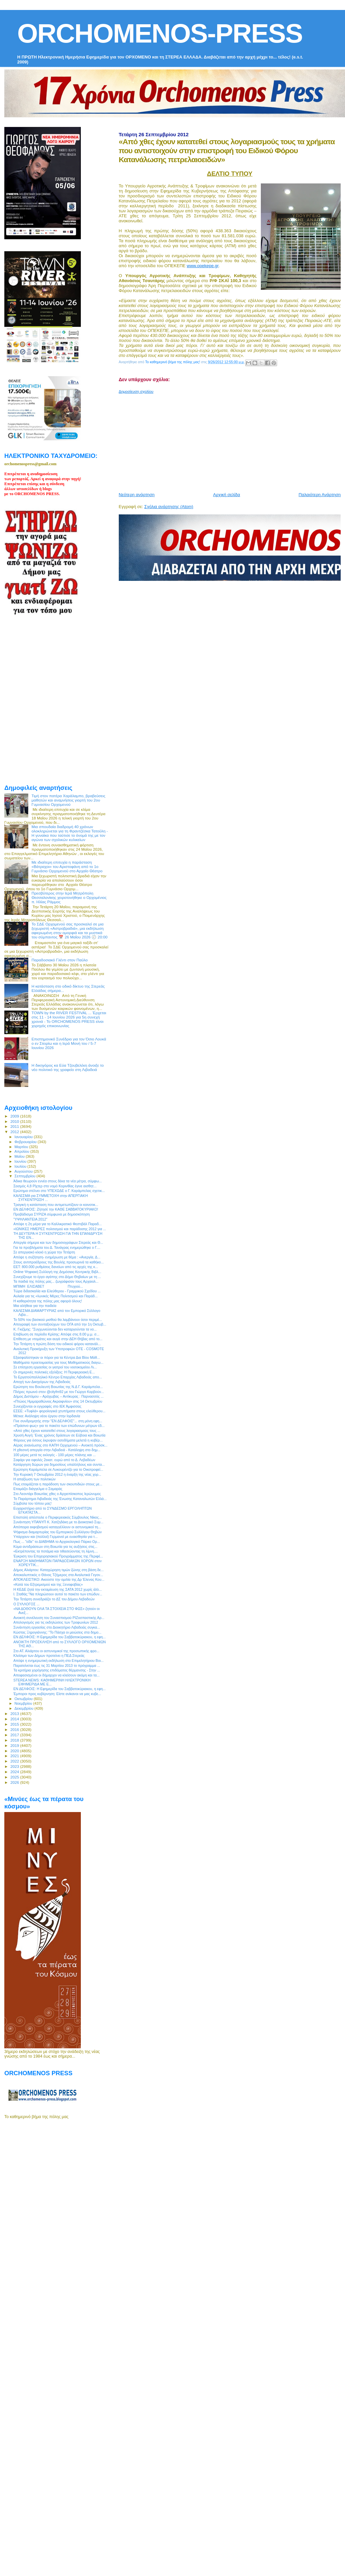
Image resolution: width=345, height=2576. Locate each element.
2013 (15, 1713)
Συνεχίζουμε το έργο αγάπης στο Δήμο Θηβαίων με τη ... (57, 1277)
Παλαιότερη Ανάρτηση (320, 494)
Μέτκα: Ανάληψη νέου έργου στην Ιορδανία (46, 1416)
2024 (15, 1772)
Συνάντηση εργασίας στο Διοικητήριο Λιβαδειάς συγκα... (56, 1627)
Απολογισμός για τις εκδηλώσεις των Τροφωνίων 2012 (55, 1622)
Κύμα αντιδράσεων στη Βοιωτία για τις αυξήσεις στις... (55, 1547)
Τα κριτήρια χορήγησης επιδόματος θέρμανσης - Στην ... (56, 1670)
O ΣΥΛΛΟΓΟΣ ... (26, 1604)
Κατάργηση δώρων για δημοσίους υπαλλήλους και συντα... (59, 1464)
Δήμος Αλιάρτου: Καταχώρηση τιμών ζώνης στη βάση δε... (58, 1570)
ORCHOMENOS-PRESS (159, 33)
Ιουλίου (21, 1166)
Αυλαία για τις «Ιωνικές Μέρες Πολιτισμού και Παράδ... (55, 1296)
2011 (15, 1126)
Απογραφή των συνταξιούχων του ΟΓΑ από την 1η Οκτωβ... (59, 1324)
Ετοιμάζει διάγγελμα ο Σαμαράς (37, 1489)
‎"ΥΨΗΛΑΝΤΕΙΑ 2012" (30, 1219)
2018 (15, 1740)
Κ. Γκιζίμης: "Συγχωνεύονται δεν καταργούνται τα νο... (55, 1329)
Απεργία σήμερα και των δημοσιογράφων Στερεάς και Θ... (58, 1242)
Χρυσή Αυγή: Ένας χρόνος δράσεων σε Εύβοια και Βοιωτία (59, 1435)
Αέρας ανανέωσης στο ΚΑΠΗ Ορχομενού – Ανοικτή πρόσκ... (60, 1445)
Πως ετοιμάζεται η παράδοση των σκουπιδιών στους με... (57, 1484)
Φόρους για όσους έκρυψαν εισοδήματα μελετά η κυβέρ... (58, 1440)
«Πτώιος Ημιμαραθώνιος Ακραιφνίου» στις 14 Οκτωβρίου (57, 1401)
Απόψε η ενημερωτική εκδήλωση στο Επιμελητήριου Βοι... (58, 1661)
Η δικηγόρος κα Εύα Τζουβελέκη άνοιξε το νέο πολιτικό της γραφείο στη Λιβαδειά (68, 1067)
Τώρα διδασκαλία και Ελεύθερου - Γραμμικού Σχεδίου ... (56, 1291)
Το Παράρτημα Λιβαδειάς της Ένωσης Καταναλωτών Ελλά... (59, 1499)
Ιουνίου (21, 1161)
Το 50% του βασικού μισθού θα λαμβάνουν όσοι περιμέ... (57, 1320)
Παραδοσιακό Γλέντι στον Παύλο (60, 960)
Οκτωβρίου (24, 1699)
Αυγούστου (24, 1171)
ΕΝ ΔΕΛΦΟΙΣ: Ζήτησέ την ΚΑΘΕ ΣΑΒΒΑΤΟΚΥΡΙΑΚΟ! (55, 1209)
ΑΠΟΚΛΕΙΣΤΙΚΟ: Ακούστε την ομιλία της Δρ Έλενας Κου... (58, 1579)
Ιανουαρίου (24, 1137)
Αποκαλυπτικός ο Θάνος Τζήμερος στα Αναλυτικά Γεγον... (58, 1575)
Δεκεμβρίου (25, 1708)
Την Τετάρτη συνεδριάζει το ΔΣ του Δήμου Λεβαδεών (53, 1599)
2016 (15, 1729)
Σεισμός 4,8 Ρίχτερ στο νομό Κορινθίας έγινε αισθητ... (54, 1186)
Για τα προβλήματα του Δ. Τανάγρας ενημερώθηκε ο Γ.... (56, 1247)
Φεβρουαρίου (26, 1142)
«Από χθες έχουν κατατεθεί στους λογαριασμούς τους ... (56, 1431)
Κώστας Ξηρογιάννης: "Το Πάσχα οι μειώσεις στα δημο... (57, 1632)
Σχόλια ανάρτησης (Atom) (168, 506)
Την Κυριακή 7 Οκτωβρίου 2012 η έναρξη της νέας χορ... (57, 1474)
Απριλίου (22, 1151)
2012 (15, 1131)
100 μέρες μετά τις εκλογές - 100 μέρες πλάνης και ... (54, 1455)
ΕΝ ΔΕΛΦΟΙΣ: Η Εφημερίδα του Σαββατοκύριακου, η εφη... (59, 1637)
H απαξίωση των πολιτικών (34, 1479)
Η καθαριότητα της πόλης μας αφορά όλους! (47, 1301)
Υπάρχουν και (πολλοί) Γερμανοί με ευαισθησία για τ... (55, 1537)
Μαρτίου (22, 1147)
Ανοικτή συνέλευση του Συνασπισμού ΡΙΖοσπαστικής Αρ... (58, 1618)
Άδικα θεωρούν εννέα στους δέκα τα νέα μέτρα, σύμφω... (57, 1181)
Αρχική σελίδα (226, 494)
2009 (15, 1116)
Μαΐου (20, 1156)
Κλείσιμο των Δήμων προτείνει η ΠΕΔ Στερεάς (49, 1656)
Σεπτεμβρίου (26, 1176)
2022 (15, 1761)
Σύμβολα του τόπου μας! (32, 1503)
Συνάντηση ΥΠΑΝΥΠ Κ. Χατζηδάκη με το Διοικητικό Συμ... (58, 1522)
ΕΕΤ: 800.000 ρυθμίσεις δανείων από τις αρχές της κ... (55, 1267)
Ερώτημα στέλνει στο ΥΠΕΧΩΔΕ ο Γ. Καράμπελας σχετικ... (59, 1191)
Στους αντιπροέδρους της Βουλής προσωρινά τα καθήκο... (58, 1262)
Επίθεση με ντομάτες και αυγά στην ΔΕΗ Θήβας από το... (57, 1339)
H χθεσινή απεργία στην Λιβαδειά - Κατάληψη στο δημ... (56, 1450)
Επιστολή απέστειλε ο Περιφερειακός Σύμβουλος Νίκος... (57, 1517)
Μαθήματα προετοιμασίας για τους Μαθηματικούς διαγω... (58, 1362)
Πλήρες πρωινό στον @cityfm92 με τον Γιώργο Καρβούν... (58, 1392)
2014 (15, 1719)
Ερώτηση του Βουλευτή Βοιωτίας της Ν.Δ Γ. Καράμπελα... (58, 1387)
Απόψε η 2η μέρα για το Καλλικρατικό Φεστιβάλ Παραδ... (57, 1224)
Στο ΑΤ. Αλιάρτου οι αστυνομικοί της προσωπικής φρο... (56, 1651)
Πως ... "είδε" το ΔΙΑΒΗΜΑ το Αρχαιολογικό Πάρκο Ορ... (56, 1542)
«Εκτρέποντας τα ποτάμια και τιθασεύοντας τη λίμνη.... (55, 1551)
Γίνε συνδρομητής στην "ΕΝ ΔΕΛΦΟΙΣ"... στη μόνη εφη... (57, 1421)
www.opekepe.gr (202, 265)
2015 (15, 1724)
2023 (15, 1766)
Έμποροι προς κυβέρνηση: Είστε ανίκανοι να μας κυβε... (57, 1694)
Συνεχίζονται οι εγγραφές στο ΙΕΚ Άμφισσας (47, 1406)
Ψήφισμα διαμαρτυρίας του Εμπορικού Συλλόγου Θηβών (57, 1532)
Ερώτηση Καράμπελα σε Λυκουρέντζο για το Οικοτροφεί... (58, 1469)
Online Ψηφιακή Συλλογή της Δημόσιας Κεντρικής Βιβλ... (57, 1272)
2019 (15, 1745)
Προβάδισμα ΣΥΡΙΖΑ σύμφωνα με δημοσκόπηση (51, 1214)
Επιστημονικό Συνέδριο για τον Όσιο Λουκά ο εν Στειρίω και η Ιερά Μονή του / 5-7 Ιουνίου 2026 (69, 1043)
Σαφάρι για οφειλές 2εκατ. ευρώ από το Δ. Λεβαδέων (54, 1460)
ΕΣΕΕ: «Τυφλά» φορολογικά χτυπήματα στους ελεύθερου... (59, 1411)
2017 (15, 1735)
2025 (15, 1777)
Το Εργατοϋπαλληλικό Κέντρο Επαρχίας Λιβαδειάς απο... (57, 1377)
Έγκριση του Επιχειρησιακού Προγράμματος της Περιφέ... (58, 1556)
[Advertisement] (202, 440)
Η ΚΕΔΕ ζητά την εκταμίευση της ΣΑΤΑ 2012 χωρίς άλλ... (57, 1589)
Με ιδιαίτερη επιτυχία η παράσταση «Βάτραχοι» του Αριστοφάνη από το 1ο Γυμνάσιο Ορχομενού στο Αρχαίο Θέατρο (67, 866)
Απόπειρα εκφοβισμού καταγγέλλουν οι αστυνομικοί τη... (57, 1527)
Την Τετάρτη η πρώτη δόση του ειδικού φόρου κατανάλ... (57, 1344)
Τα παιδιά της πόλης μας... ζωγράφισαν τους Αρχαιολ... (55, 1281)
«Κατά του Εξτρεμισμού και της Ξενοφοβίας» (48, 1584)
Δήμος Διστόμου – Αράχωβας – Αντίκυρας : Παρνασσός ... (58, 1396)
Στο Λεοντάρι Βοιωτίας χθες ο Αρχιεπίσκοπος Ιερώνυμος (57, 1494)
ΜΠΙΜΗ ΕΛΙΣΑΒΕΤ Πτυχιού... (48, 1286)
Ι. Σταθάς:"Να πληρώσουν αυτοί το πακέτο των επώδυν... (57, 1594)
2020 (15, 1751)
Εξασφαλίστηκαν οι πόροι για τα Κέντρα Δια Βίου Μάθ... (56, 1357)
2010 (15, 1121)
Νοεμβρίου (24, 1703)
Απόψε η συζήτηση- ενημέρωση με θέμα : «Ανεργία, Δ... (56, 1257)
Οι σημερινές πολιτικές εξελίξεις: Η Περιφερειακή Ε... (54, 1372)
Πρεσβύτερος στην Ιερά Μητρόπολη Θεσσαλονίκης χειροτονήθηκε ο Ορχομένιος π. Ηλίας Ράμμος (69, 897)
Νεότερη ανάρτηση (137, 494)
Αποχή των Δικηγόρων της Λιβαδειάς (42, 1382)
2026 (15, 1782)
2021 (15, 1756)
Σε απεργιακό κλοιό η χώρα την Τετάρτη (44, 1252)
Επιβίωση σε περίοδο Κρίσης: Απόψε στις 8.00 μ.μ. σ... (56, 1334)
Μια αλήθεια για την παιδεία (34, 1306)
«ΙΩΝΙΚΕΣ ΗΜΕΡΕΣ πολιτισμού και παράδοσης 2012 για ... (59, 1229)
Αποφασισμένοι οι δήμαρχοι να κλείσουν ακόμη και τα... (56, 1675)
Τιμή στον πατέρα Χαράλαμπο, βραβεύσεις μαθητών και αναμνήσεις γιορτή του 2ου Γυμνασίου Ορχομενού (68, 800)
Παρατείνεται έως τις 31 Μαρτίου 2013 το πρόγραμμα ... (56, 1665)
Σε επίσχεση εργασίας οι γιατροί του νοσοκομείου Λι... (55, 1367)
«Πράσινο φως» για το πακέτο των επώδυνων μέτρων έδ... (58, 1426)
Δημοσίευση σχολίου (136, 391)
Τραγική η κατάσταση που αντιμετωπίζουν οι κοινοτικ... (55, 1205)
